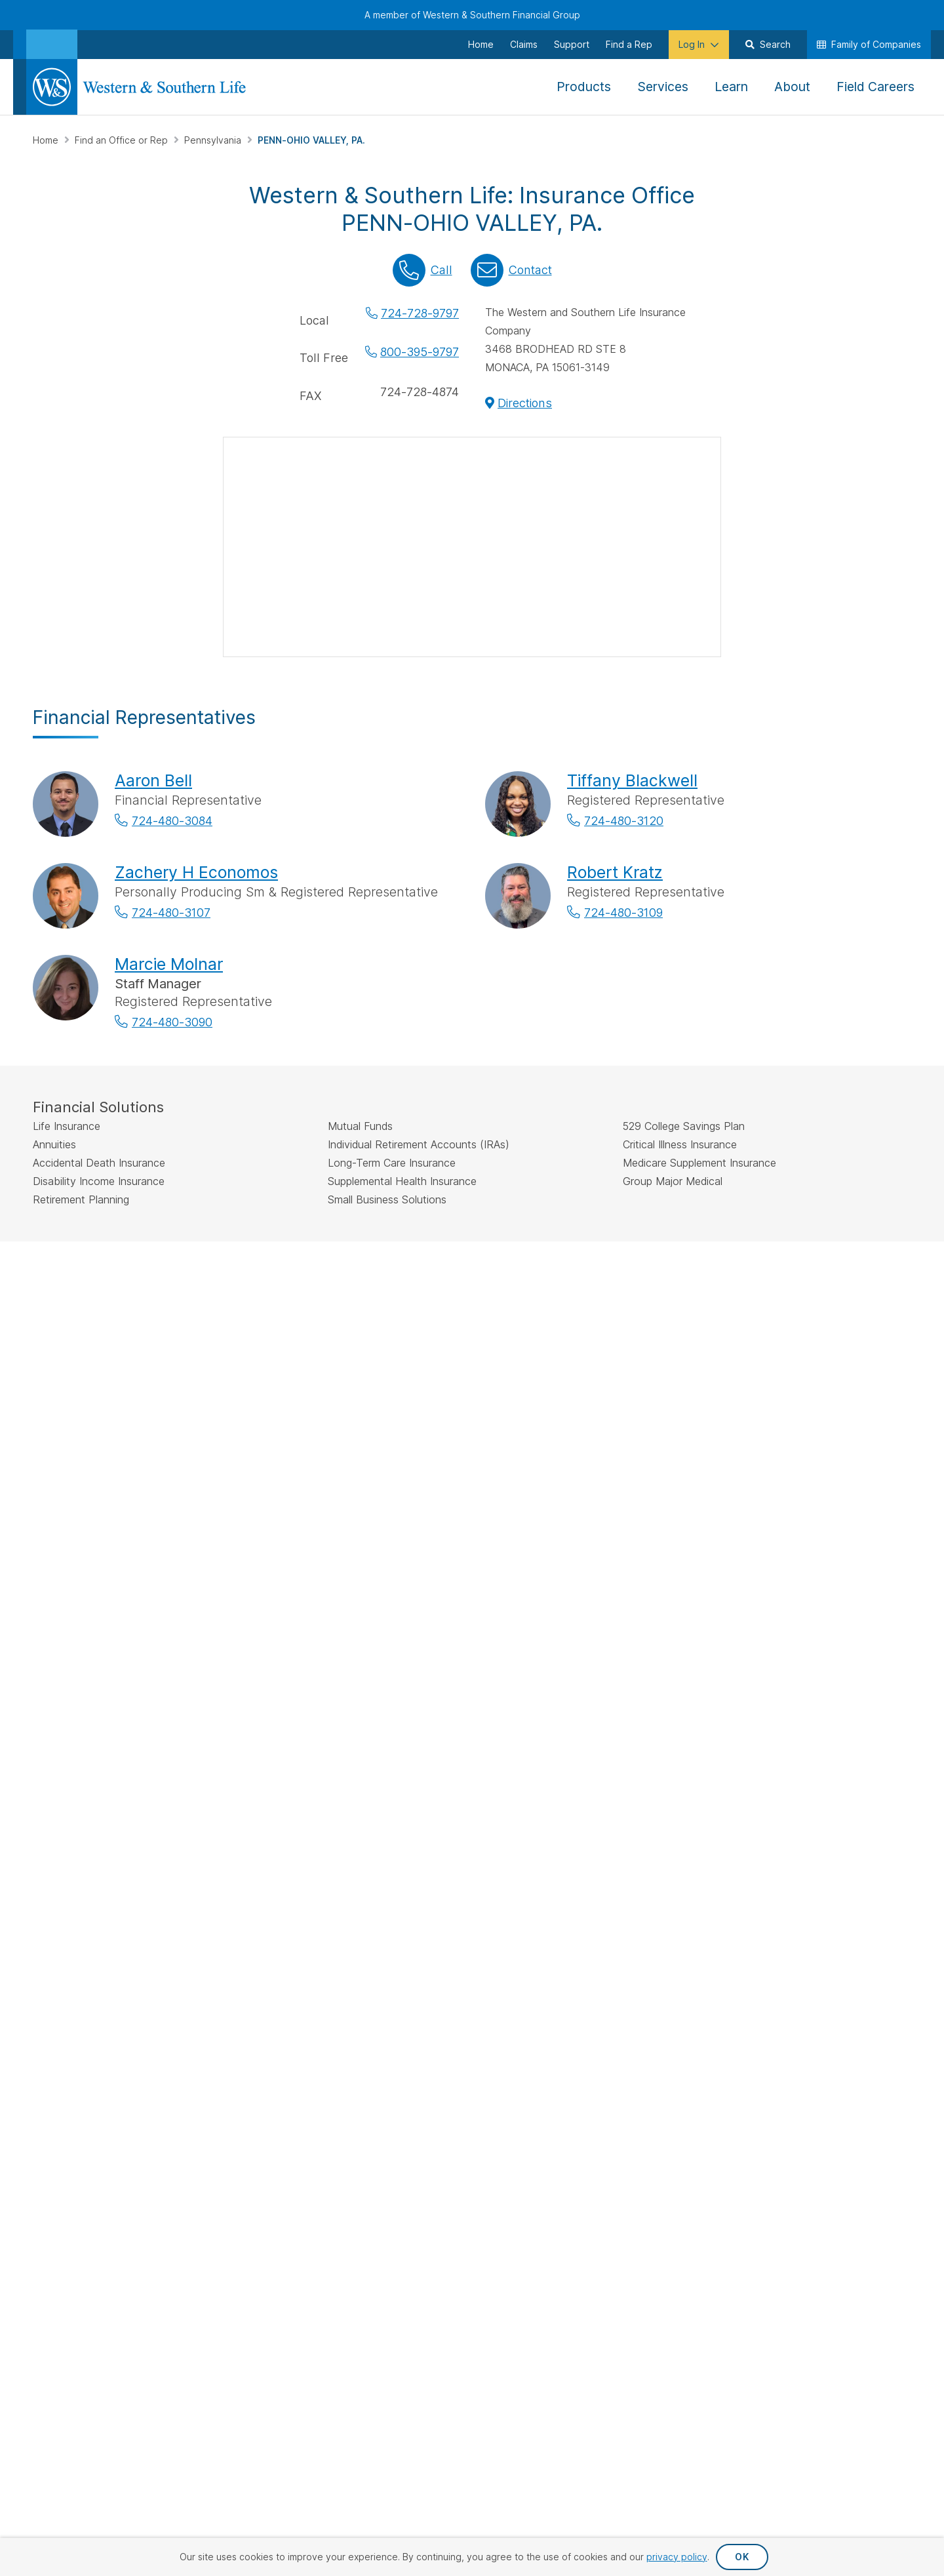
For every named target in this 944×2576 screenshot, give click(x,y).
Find (345, 1583)
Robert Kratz (615, 872)
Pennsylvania (214, 140)
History (809, 1714)
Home (47, 140)
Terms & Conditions (864, 1986)
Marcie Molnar (169, 964)
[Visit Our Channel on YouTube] (215, 1884)
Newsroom (817, 1757)
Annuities (383, 1714)
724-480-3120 (623, 821)
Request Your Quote (552, 1757)
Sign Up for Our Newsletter (116, 1840)
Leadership (818, 1736)
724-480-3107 (171, 912)
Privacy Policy (615, 1986)
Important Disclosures (698, 1771)
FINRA (422, 1311)
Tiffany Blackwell (632, 780)
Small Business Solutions (416, 1778)
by (435, 1583)
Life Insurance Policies (412, 1693)
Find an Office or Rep (122, 140)
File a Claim (531, 1714)
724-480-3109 (623, 912)
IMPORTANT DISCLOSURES (92, 1280)
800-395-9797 (419, 352)
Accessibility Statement (733, 1986)
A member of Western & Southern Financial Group (472, 14)
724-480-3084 (172, 821)
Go (581, 1584)
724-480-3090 (172, 1022)
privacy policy (676, 2556)
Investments (390, 1736)
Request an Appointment (561, 1736)
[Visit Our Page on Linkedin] (147, 1884)
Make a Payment (543, 1693)
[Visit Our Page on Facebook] (45, 1884)
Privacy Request (513, 1986)
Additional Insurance (408, 1757)
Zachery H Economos (196, 872)
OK (742, 2556)
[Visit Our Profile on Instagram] (113, 1884)
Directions (525, 403)
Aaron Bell (153, 780)
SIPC (449, 1311)
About (807, 1693)
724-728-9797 (420, 313)
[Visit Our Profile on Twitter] (79, 1884)
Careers (811, 1778)
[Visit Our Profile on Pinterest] (181, 1884)
